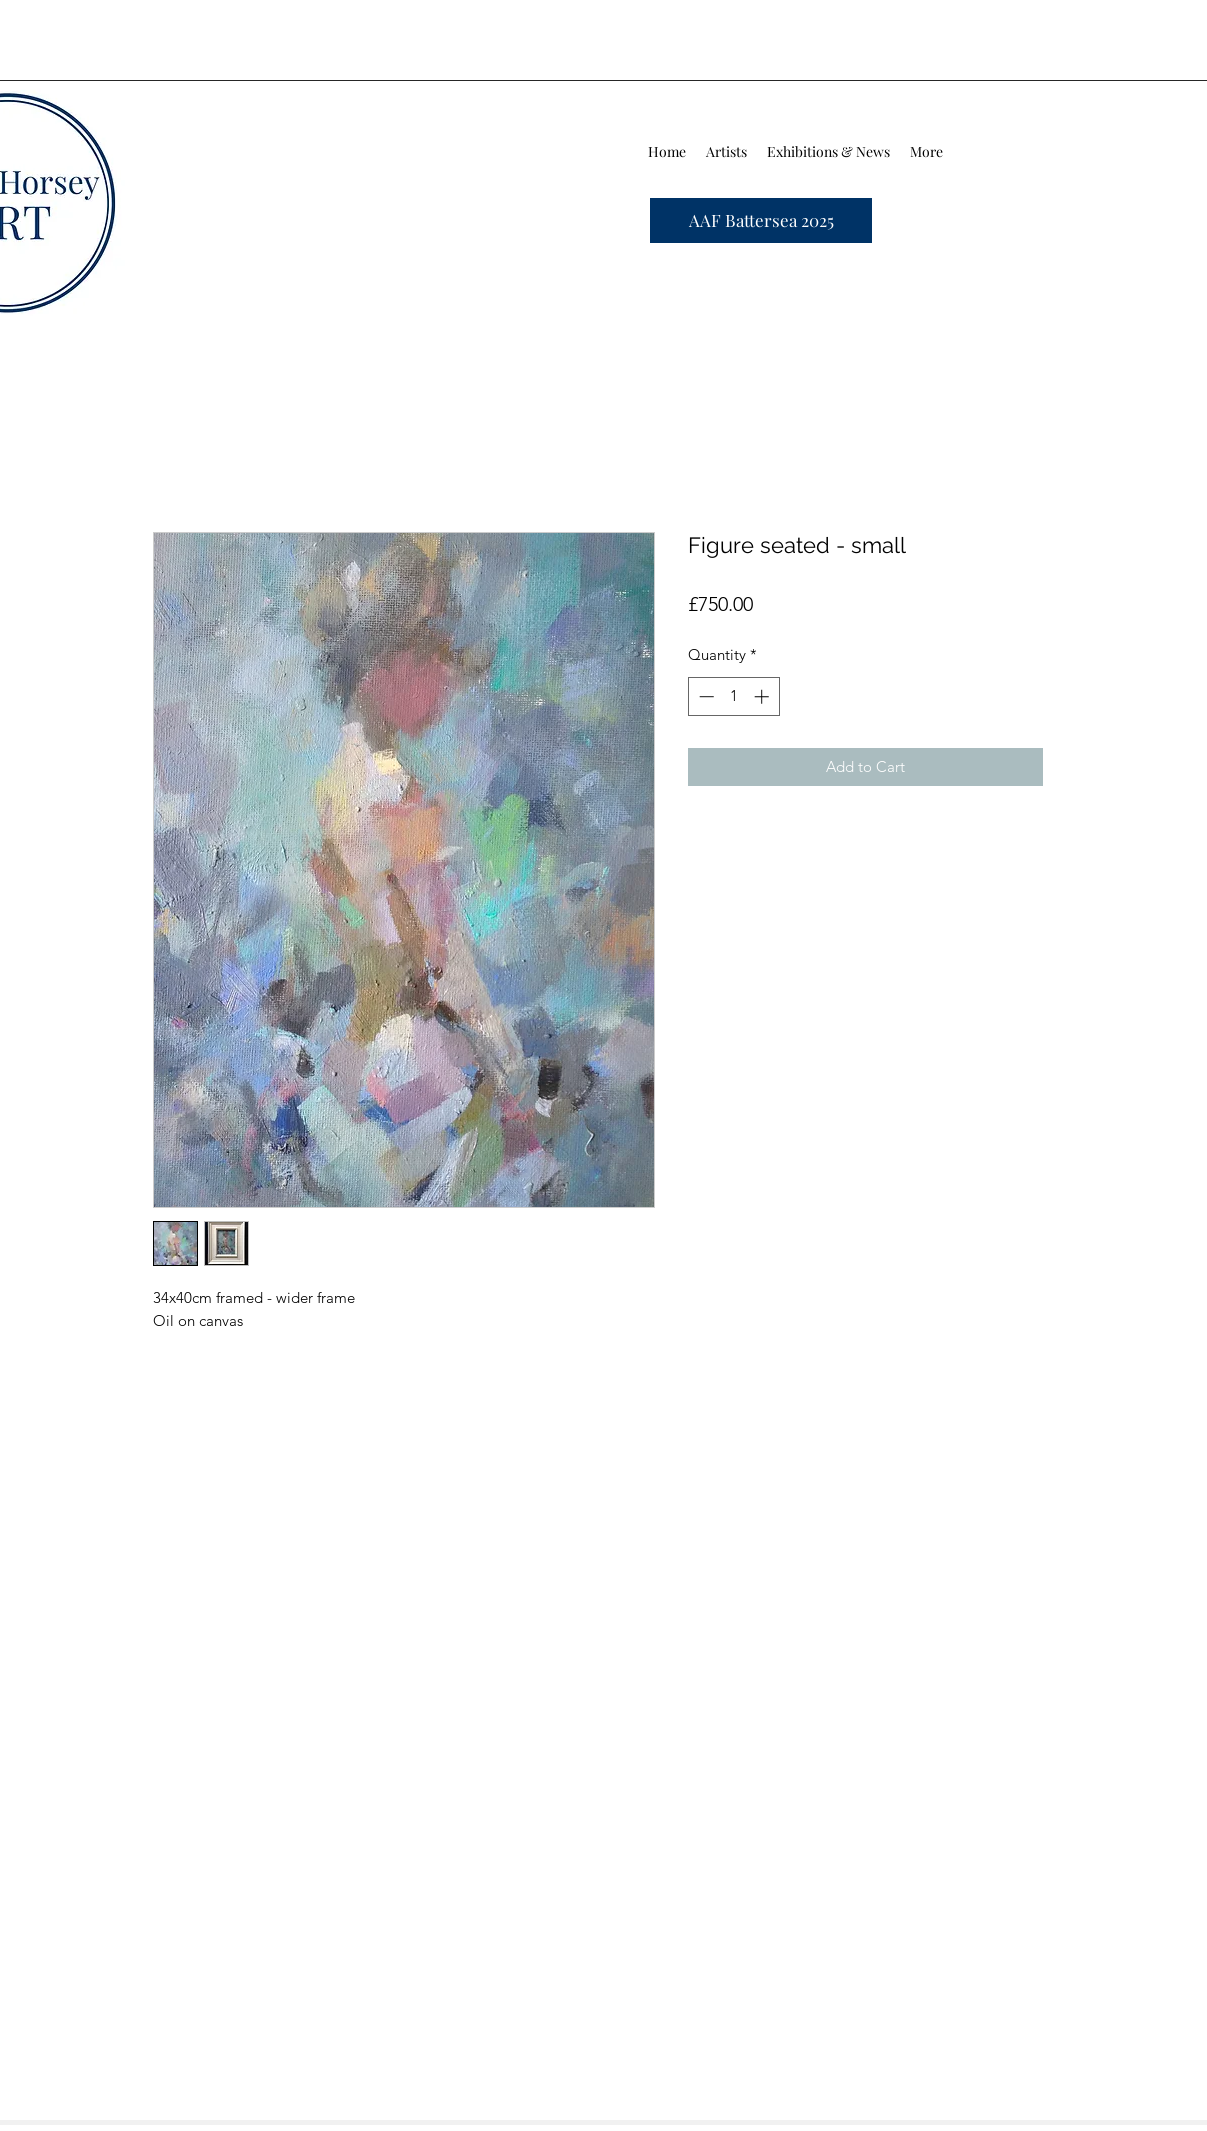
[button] (726, 152)
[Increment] (763, 696)
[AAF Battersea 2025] (761, 220)
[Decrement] (704, 696)
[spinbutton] (733, 696)
